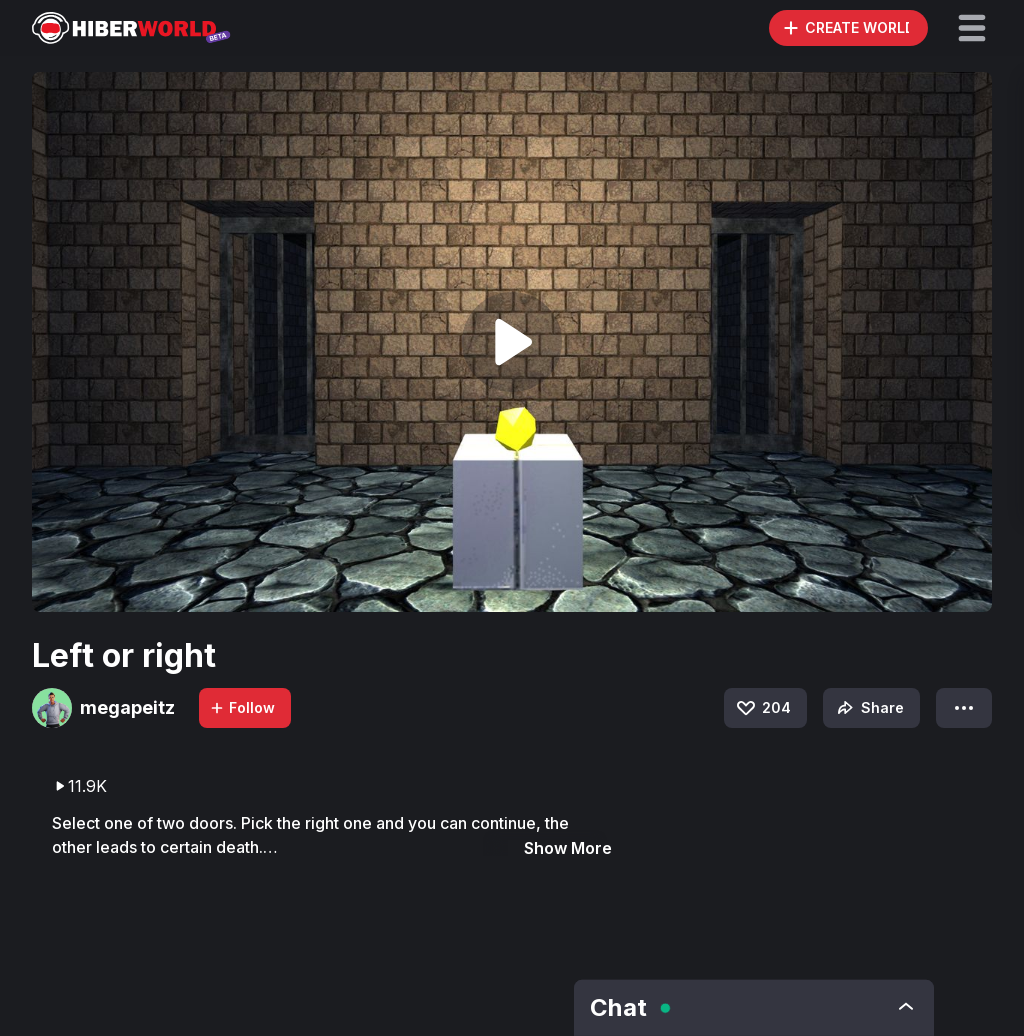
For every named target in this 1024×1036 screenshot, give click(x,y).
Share (868, 708)
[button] (972, 28)
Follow (242, 707)
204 (762, 708)
